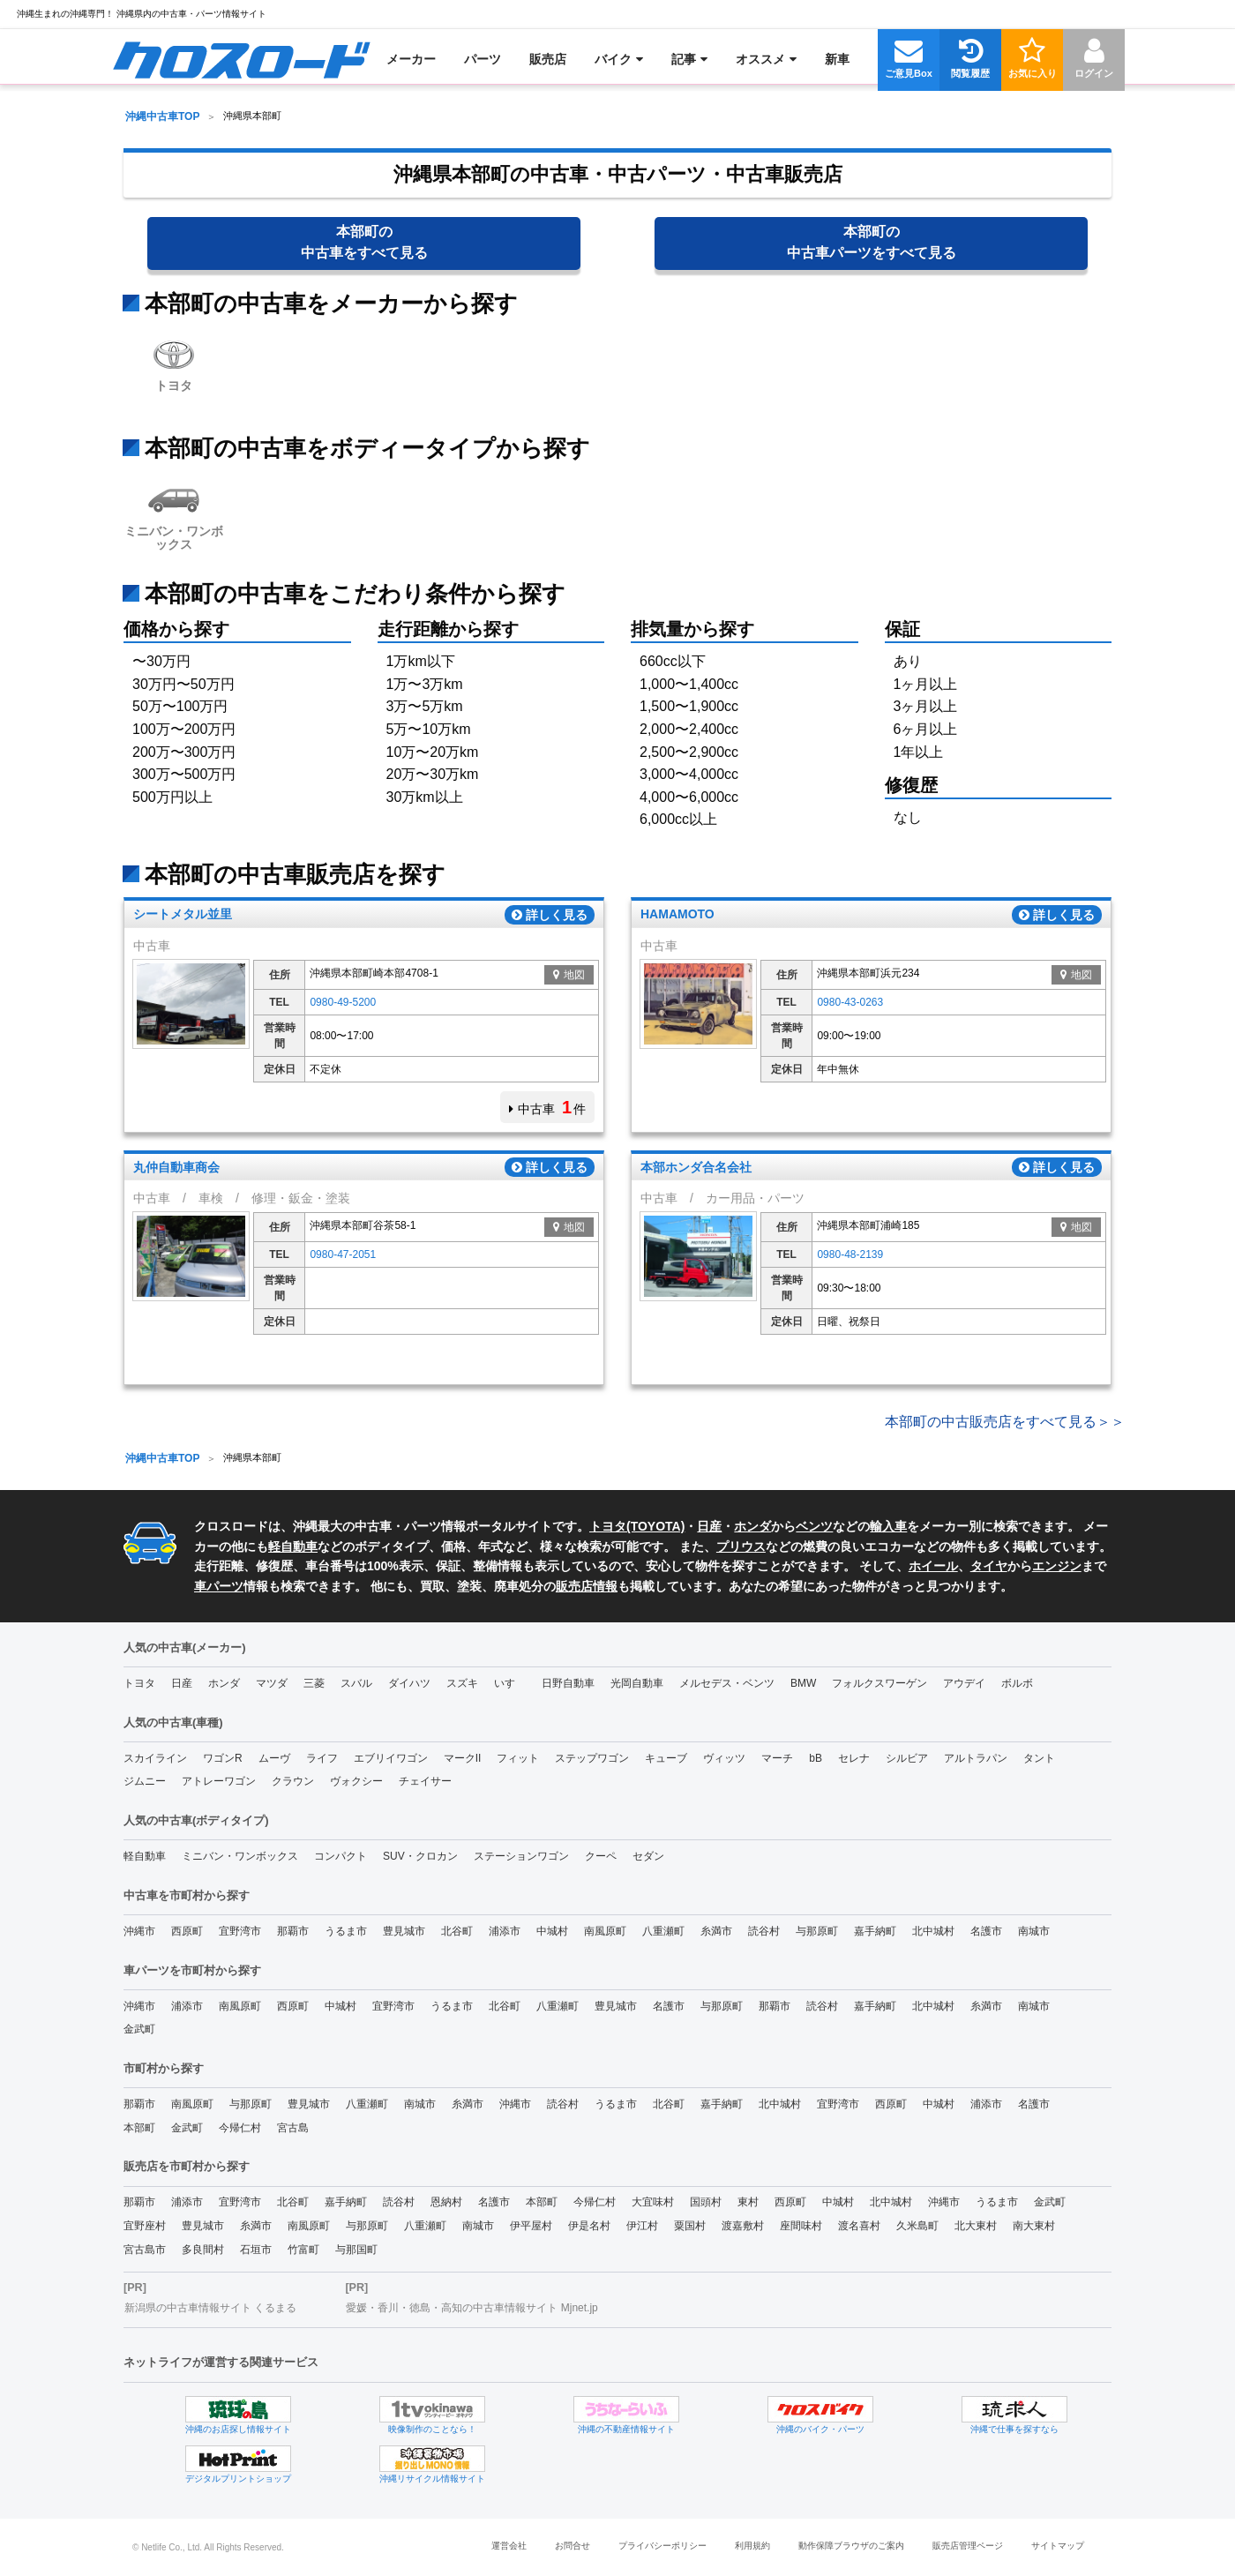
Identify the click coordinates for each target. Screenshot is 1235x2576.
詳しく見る (550, 915)
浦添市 (504, 1931)
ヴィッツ (724, 1758)
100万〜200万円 (184, 729)
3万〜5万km (424, 706)
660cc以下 (673, 661)
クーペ (601, 1856)
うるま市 (346, 1931)
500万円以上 (172, 797)
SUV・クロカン (420, 1856)
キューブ (666, 1758)
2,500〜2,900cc (689, 752)
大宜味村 (653, 2202)
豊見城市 (404, 1931)
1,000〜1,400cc (689, 684)
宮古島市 (145, 2249)
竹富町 (303, 2249)
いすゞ (510, 1683)
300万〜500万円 (184, 774)
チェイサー (425, 1781)
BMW (803, 1683)
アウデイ (964, 1683)
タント (1039, 1758)
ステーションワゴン (521, 1856)
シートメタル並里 (182, 915)
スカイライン (155, 1758)
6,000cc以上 (678, 819)
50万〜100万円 (180, 706)
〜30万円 (161, 661)
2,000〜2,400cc (689, 729)
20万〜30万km (432, 774)
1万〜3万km (424, 684)
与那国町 (356, 2249)
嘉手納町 (875, 1931)
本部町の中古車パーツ (871, 242)
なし (908, 817)
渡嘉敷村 (743, 2226)
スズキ (462, 1683)
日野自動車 (568, 1683)
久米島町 (917, 2226)
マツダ (272, 1683)
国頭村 (706, 2202)
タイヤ (988, 1566)
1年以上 (919, 752)
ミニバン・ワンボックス (174, 513)
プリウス (741, 1546)
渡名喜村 (859, 2226)
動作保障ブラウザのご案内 (851, 2545)
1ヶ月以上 (926, 684)
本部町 (139, 2128)
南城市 (1034, 1931)
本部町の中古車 (364, 242)
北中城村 (933, 1931)
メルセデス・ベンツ (727, 1683)
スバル (356, 1683)
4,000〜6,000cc (689, 797)
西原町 (187, 1931)
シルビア (907, 1758)
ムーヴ (274, 1758)
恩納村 (446, 2202)
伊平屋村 (531, 2226)
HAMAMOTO (677, 915)
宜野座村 (145, 2226)
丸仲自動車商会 (176, 1167)
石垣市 (256, 2249)
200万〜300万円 (184, 752)
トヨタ (174, 362)
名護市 (986, 1931)
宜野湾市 (240, 1931)
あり (908, 661)
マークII (463, 1758)
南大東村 (1034, 2226)
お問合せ (572, 2545)
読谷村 (764, 1931)
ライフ (322, 1758)
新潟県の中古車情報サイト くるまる (210, 2308)
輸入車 (888, 1526)
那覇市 (293, 1931)
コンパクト (340, 1856)
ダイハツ (409, 1683)
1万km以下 (420, 661)
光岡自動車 (636, 1683)
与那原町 (817, 1931)
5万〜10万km (428, 729)
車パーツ (218, 1586)
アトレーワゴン (219, 1781)
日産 (709, 1526)
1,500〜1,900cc (689, 706)
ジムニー (145, 1781)
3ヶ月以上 (926, 706)
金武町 (139, 2029)
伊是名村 (589, 2226)
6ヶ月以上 (926, 729)
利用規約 (752, 2545)
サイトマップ (1057, 2545)
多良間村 (203, 2249)
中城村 (552, 1931)
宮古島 (293, 2128)
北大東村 (975, 2226)
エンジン (1057, 1566)
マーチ (777, 1758)
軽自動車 (293, 1546)
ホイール (933, 1566)
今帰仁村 (240, 2128)
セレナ (854, 1758)
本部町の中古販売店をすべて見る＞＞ (1005, 1421)
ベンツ (814, 1526)
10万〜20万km (432, 752)
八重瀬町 (663, 1931)
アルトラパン (975, 1758)
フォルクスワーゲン (879, 1683)
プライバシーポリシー (662, 2545)
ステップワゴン (592, 1758)
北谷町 (457, 1931)
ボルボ (1017, 1683)
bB (815, 1758)
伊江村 (642, 2226)
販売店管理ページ (967, 2545)
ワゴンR (223, 1758)
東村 (748, 2202)
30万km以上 (424, 797)
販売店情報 (587, 1586)
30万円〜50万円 (183, 684)
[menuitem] (241, 59)
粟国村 (690, 2226)
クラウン (293, 1781)
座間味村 (801, 2226)
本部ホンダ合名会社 (696, 1167)
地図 (569, 975)
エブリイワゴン (391, 1758)
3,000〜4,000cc (689, 774)
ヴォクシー (356, 1781)
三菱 (314, 1683)
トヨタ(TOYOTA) (637, 1526)
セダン (648, 1856)
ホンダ (752, 1526)
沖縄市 (139, 1931)
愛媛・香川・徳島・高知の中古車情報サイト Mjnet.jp (471, 2308)
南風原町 (605, 1931)
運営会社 (509, 2545)
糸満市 (716, 1931)
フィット (518, 1758)
